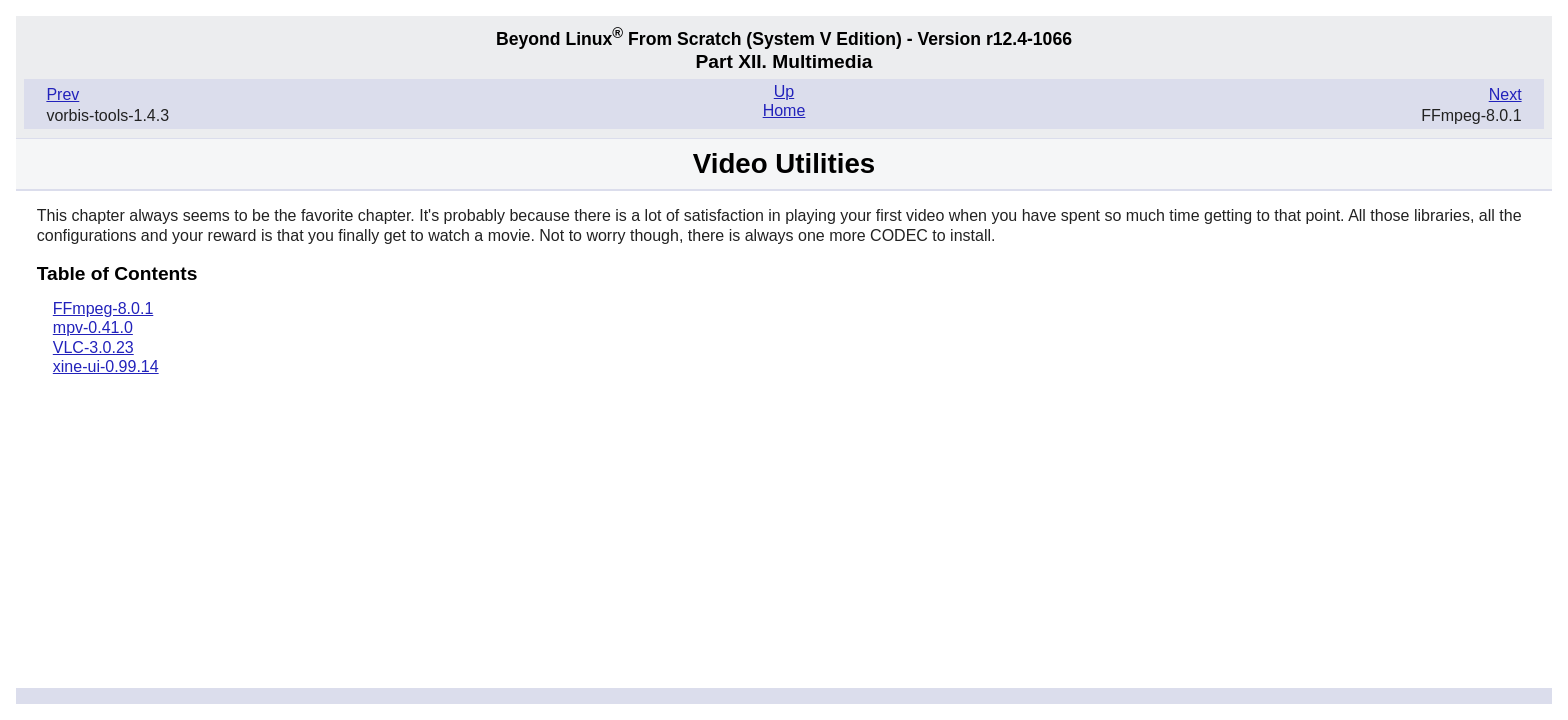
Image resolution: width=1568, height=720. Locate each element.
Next (1505, 94)
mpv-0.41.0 (93, 327)
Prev (62, 94)
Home (784, 110)
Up (784, 91)
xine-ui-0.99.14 (106, 366)
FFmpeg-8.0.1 (103, 308)
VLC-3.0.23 (93, 347)
